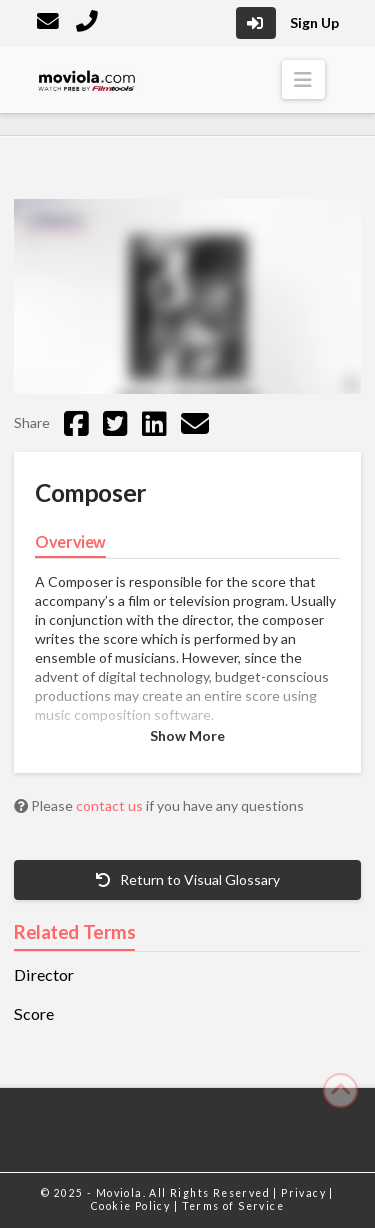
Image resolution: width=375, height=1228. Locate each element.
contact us (111, 805)
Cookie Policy (132, 1206)
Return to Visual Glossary (188, 879)
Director (44, 975)
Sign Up (314, 22)
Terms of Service (233, 1206)
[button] (303, 79)
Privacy (305, 1193)
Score (34, 1014)
